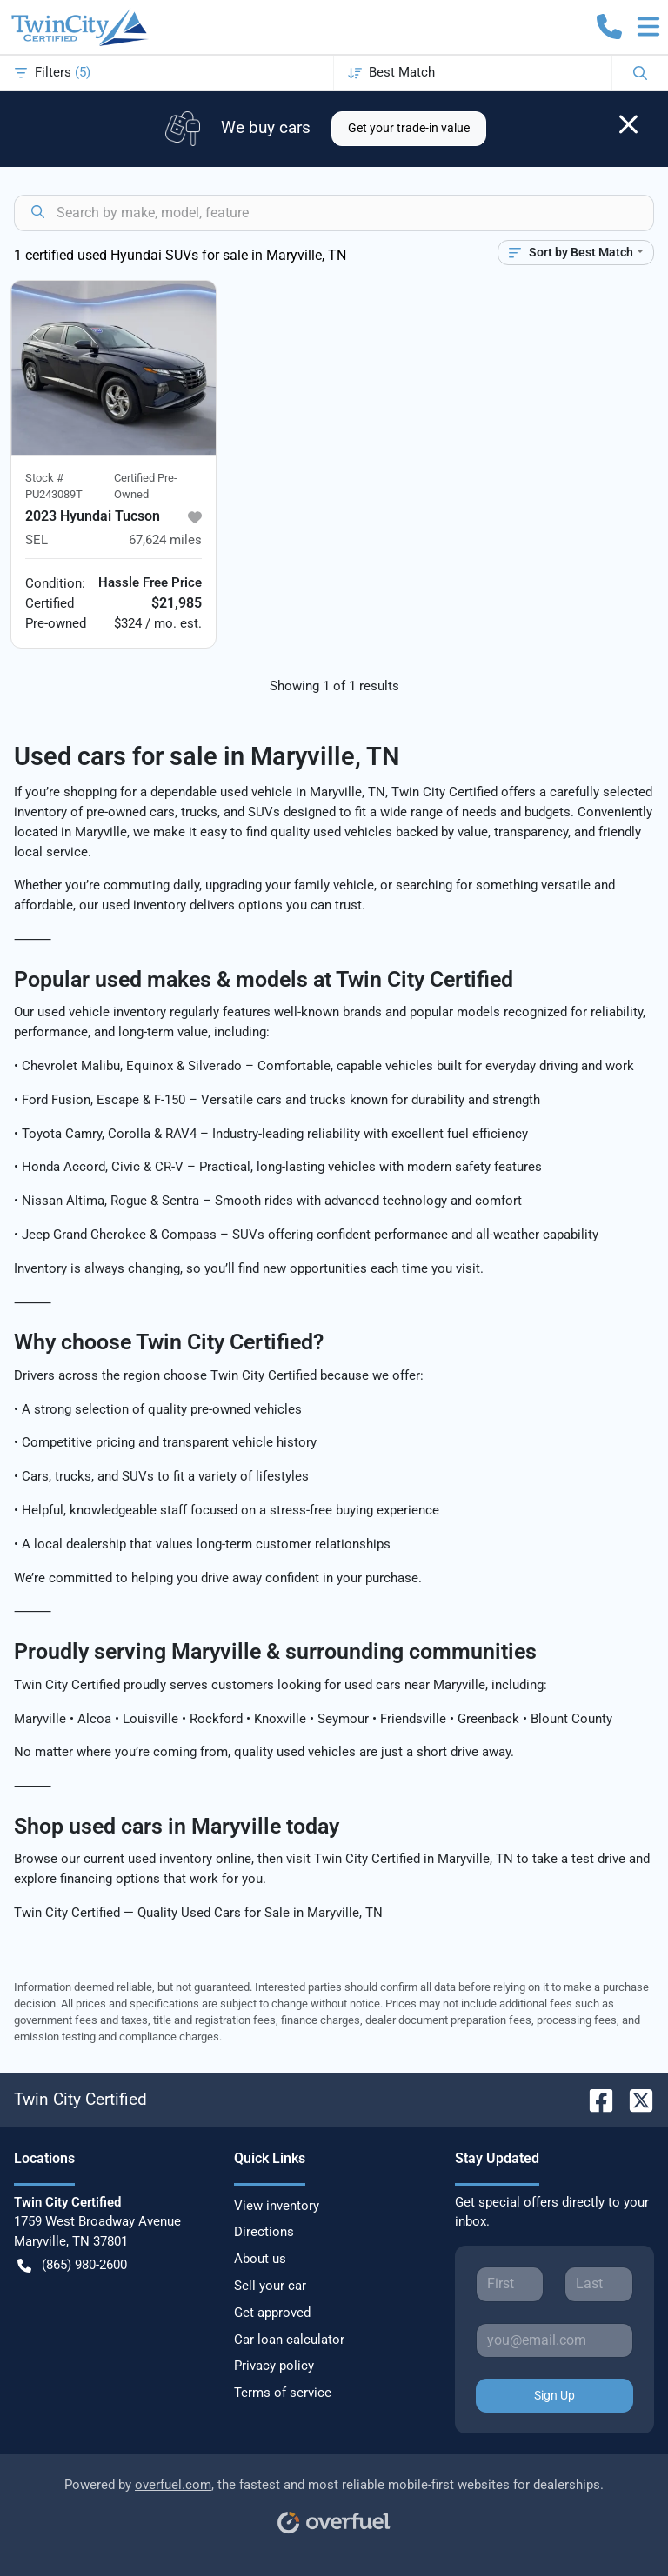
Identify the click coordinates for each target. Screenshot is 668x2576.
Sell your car (270, 2285)
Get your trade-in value (409, 128)
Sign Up (554, 2395)
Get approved (272, 2312)
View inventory (276, 2205)
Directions (264, 2232)
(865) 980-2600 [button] (72, 2265)
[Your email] (554, 2340)
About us (260, 2258)
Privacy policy (274, 2365)
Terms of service (282, 2392)
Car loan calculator (289, 2339)
